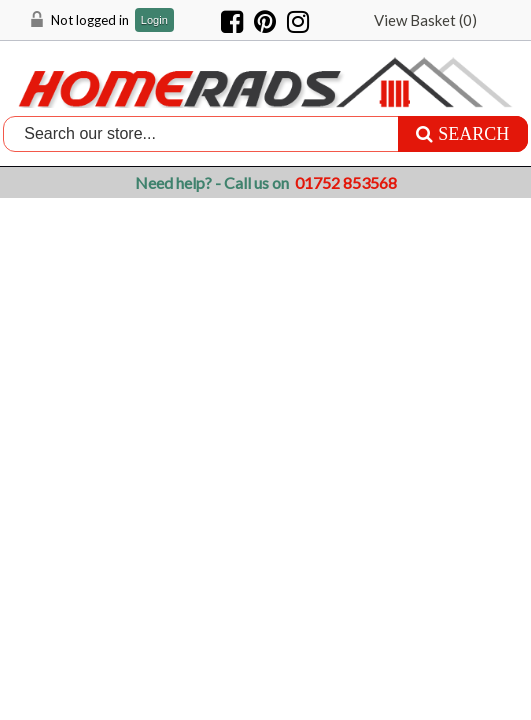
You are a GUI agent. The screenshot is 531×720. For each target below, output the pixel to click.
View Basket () (425, 20)
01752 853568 (346, 182)
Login (154, 20)
